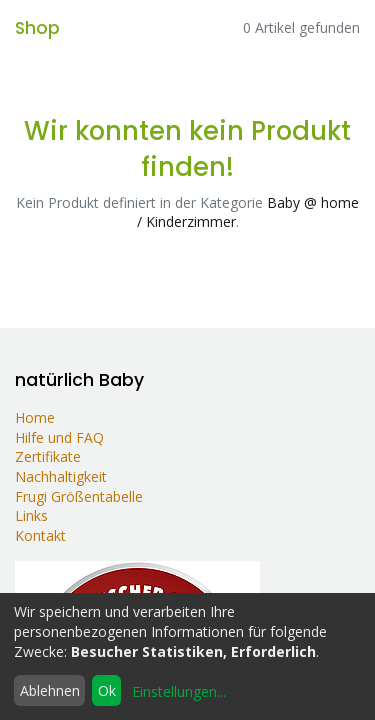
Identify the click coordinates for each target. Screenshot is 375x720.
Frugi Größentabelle (79, 496)
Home (35, 417)
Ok (107, 690)
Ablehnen (50, 690)
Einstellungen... (179, 691)
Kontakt (40, 535)
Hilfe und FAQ (63, 437)
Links (31, 515)
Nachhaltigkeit (61, 476)
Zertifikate (48, 456)
